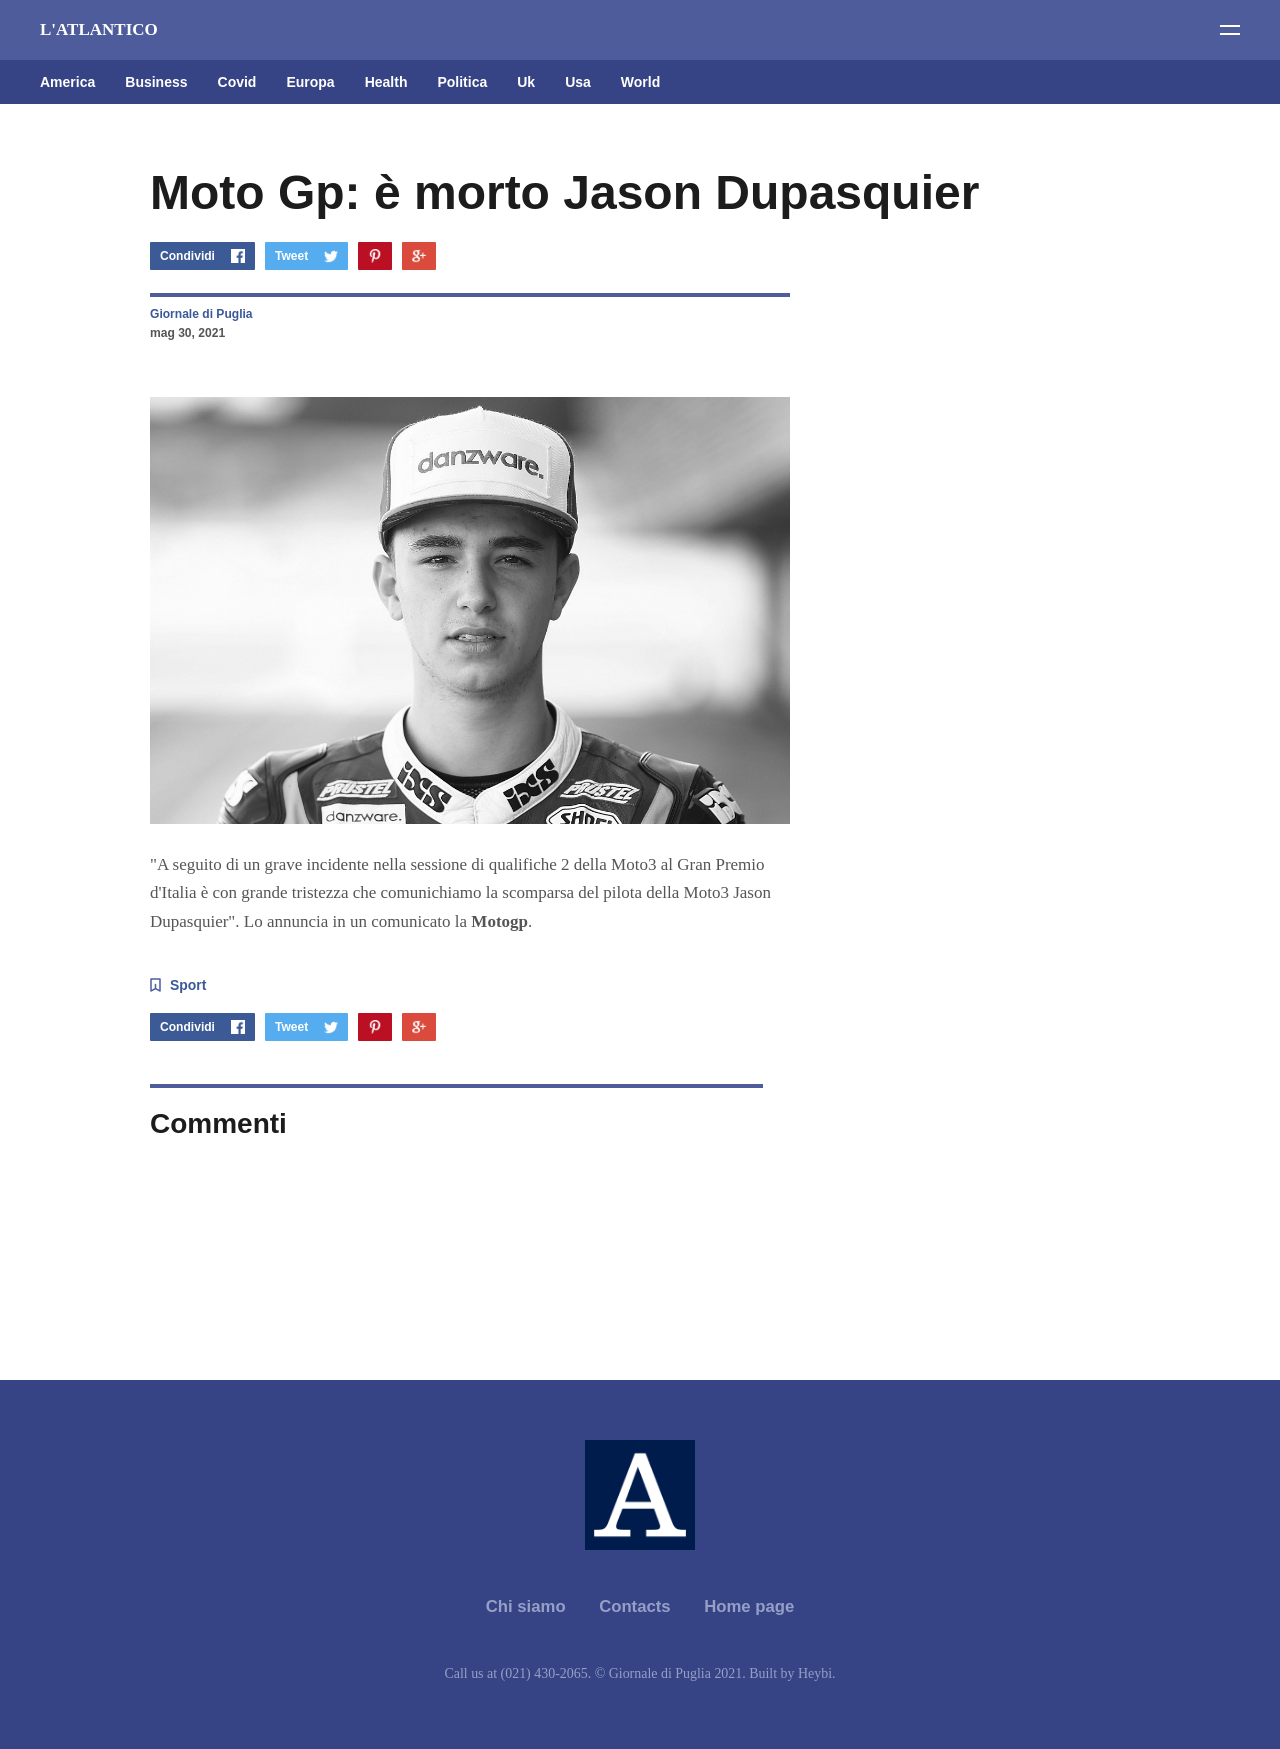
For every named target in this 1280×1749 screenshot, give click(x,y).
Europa (310, 82)
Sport (188, 985)
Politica (462, 82)
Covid (237, 82)
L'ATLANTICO (99, 29)
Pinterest (375, 256)
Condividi (187, 256)
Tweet (291, 256)
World (640, 82)
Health (386, 82)
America (67, 82)
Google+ (419, 256)
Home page (749, 1606)
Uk (526, 82)
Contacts (635, 1606)
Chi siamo (526, 1606)
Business (156, 82)
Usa (578, 82)
